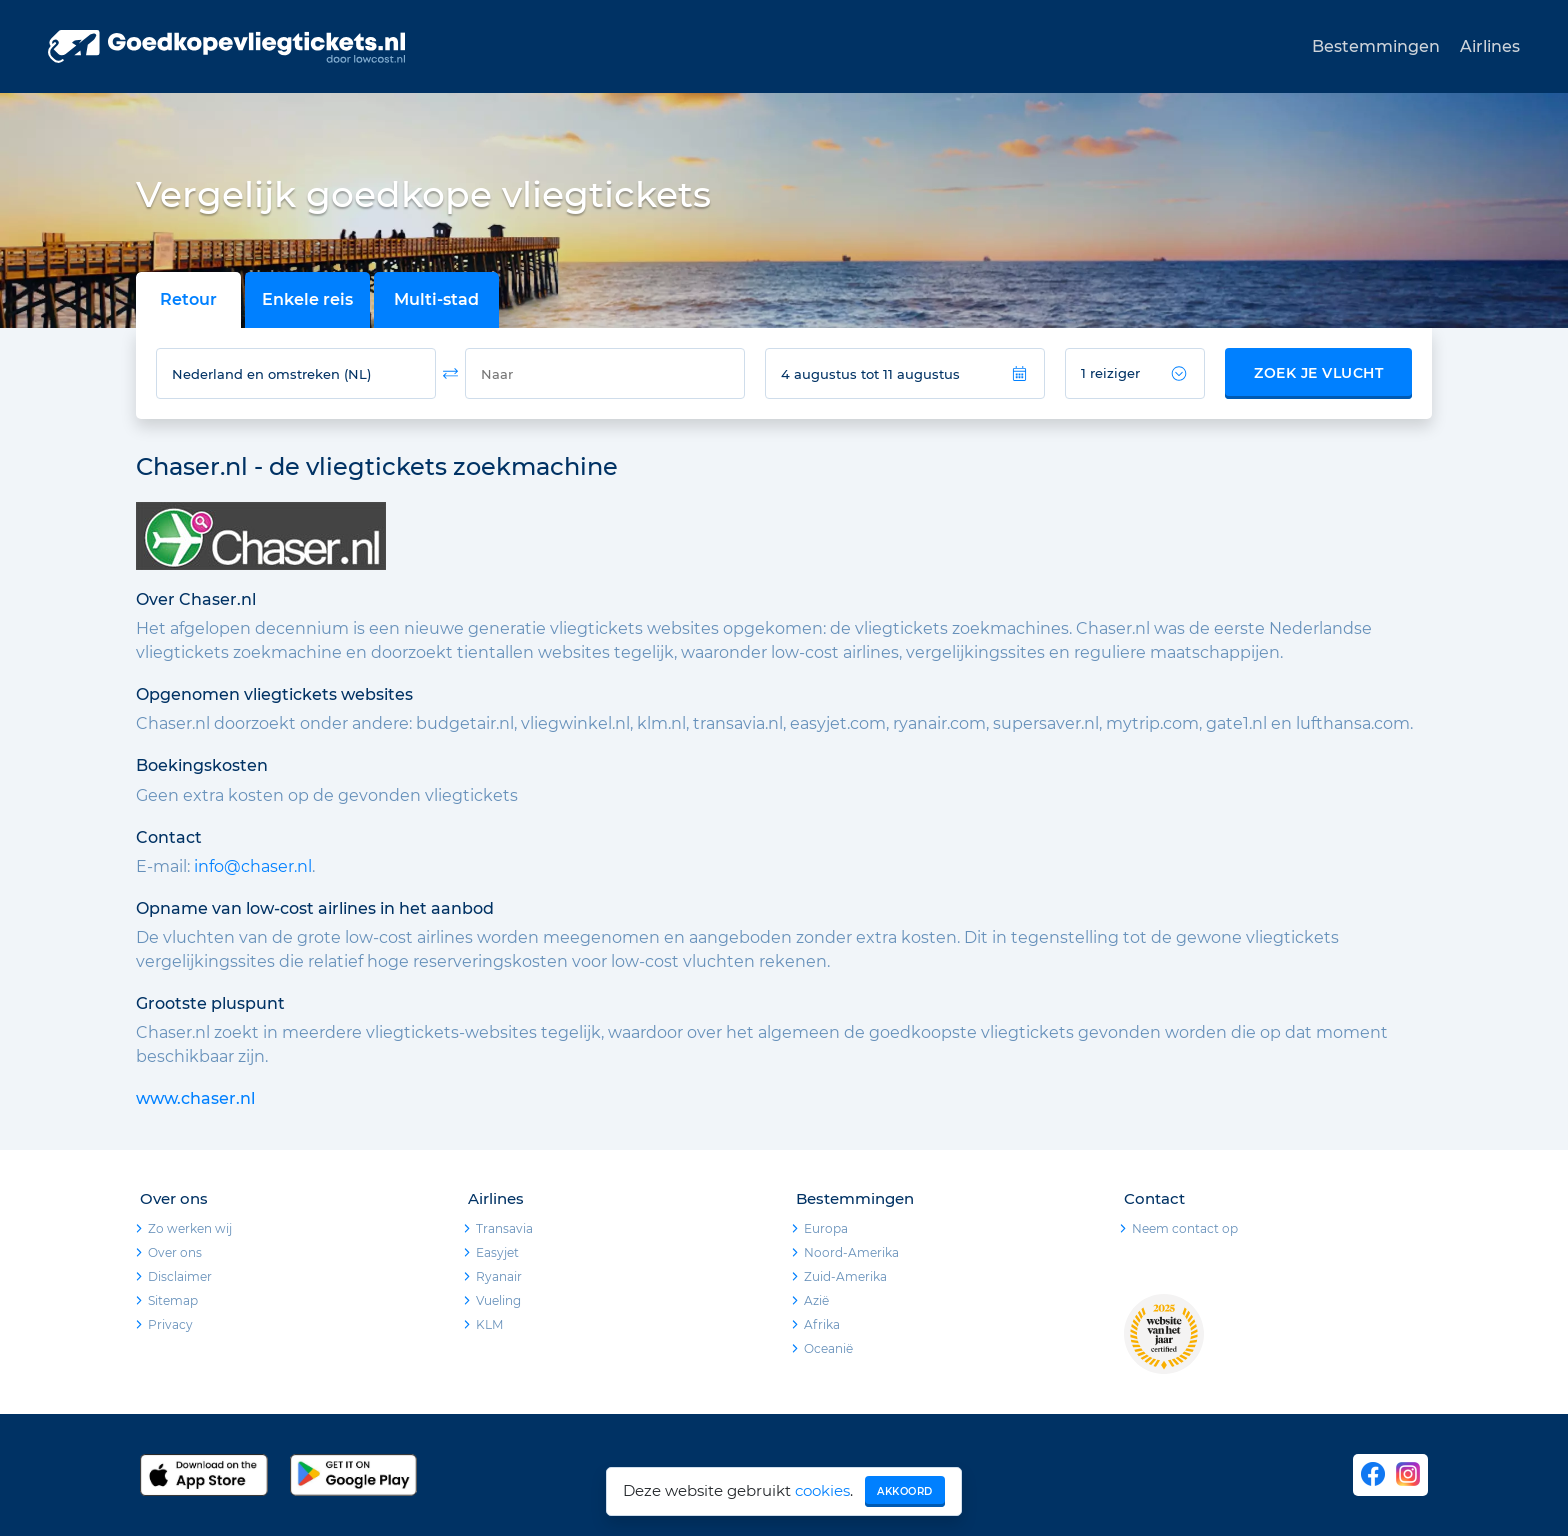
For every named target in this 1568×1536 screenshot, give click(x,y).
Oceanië (828, 1348)
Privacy (170, 1324)
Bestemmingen (1376, 46)
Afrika (822, 1324)
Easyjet (497, 1252)
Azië (816, 1300)
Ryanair (499, 1276)
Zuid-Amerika (845, 1276)
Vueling (498, 1300)
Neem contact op (1185, 1228)
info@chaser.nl (253, 866)
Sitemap (173, 1300)
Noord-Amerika (851, 1252)
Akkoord (905, 1491)
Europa (826, 1228)
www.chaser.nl (195, 1098)
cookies (822, 1490)
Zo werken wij (190, 1228)
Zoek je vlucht (1318, 373)
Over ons (175, 1252)
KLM (489, 1324)
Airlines (1490, 46)
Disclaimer (180, 1276)
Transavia (504, 1228)
